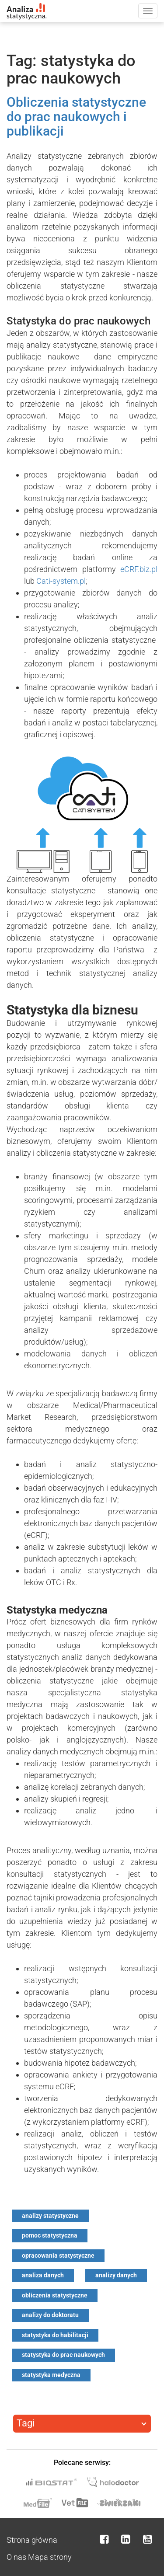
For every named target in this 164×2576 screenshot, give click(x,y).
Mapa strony (50, 2557)
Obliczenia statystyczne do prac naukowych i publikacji (76, 116)
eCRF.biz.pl (138, 569)
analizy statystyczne (50, 2215)
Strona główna (32, 2540)
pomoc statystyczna (49, 2235)
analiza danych (43, 2275)
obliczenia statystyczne (54, 2295)
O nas (16, 2557)
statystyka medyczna (51, 2374)
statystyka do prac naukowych (63, 2354)
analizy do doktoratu (50, 2314)
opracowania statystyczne (58, 2255)
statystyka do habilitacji (55, 2335)
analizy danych (116, 2275)
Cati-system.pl (61, 581)
